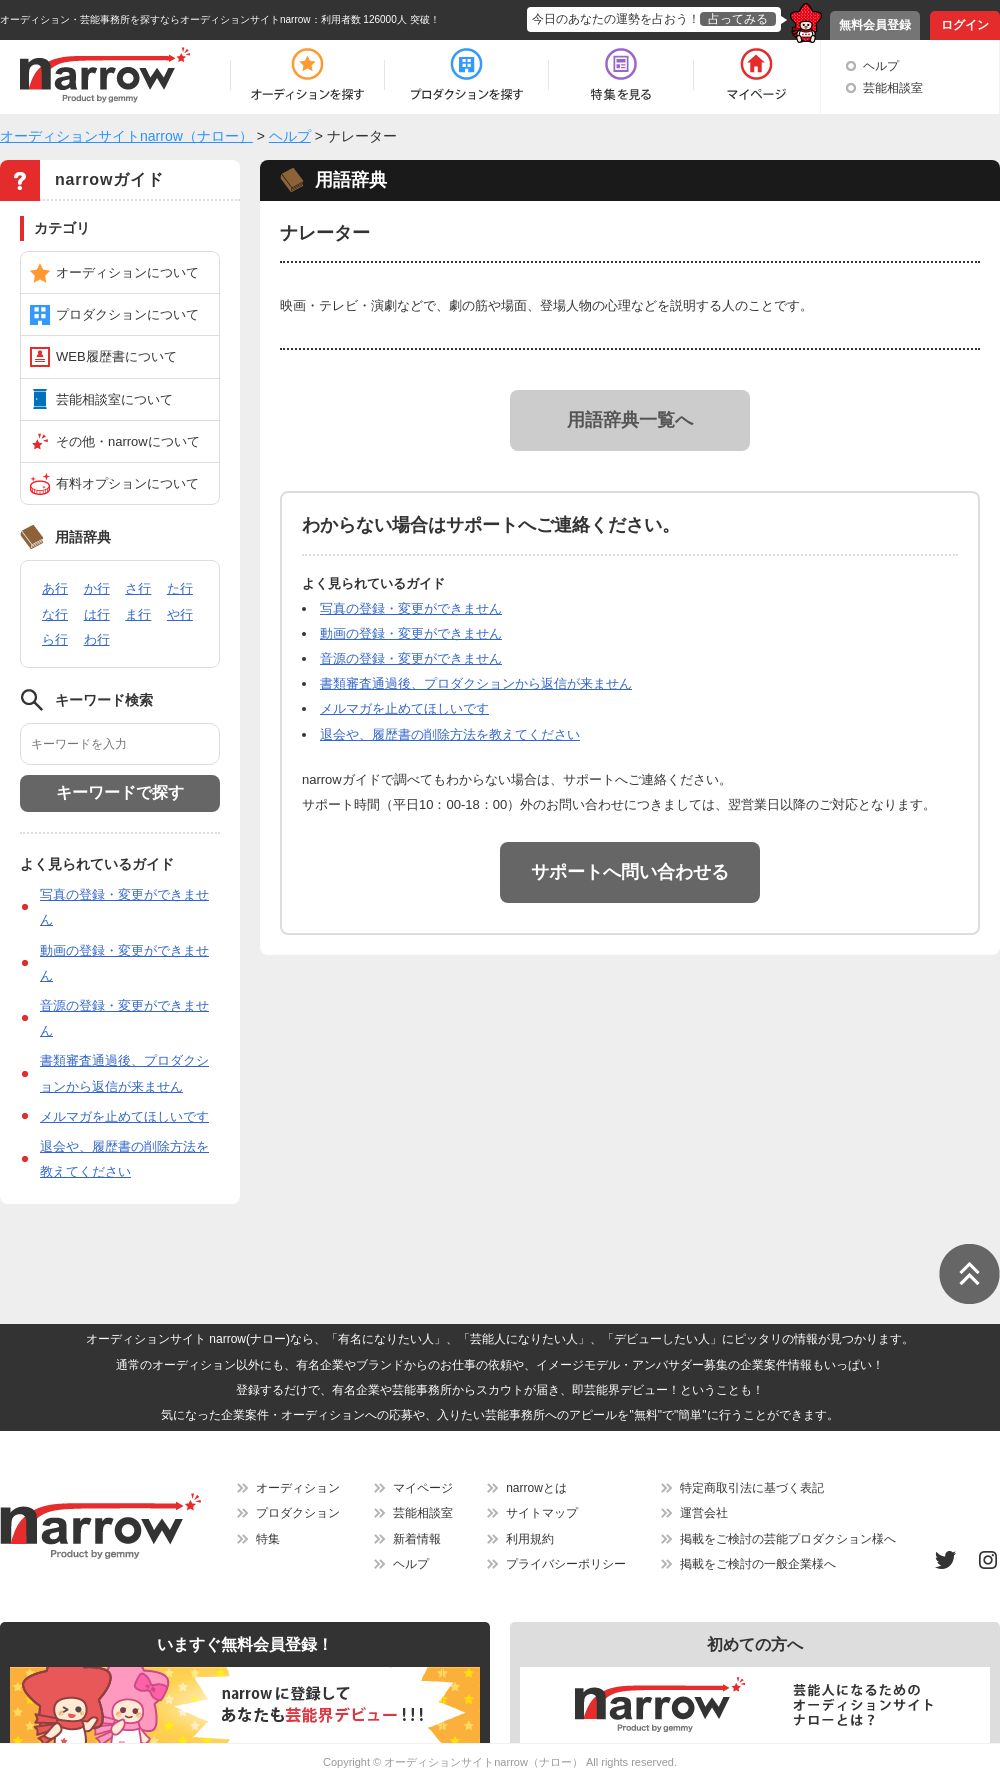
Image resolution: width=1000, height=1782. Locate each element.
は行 (97, 614)
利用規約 (530, 1539)
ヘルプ (881, 66)
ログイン (965, 25)
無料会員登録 (875, 25)
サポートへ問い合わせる (630, 872)
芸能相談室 (893, 88)
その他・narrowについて (128, 441)
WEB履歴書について (116, 356)
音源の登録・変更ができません (411, 658)
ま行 (138, 614)
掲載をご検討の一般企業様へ (758, 1564)
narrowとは (536, 1488)
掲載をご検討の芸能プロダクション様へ (788, 1539)
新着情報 (417, 1539)
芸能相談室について (114, 399)
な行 (55, 614)
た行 (180, 588)
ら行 (55, 639)
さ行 (138, 588)
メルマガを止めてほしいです (124, 1116)
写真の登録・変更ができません (411, 608)
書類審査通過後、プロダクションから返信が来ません (476, 683)
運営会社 (704, 1513)
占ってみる (738, 19)
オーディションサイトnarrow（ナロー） (483, 1762)
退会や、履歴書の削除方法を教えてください (450, 734)
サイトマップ (542, 1513)
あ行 (55, 588)
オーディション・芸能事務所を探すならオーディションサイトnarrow (155, 19)
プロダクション (298, 1513)
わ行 (97, 639)
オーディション (298, 1488)
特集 (268, 1539)
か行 (97, 588)
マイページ (423, 1488)
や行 (180, 614)
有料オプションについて (127, 483)
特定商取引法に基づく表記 (752, 1488)
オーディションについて (127, 272)
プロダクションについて (127, 314)
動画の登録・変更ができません (411, 633)
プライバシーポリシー (566, 1564)
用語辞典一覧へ (630, 420)
